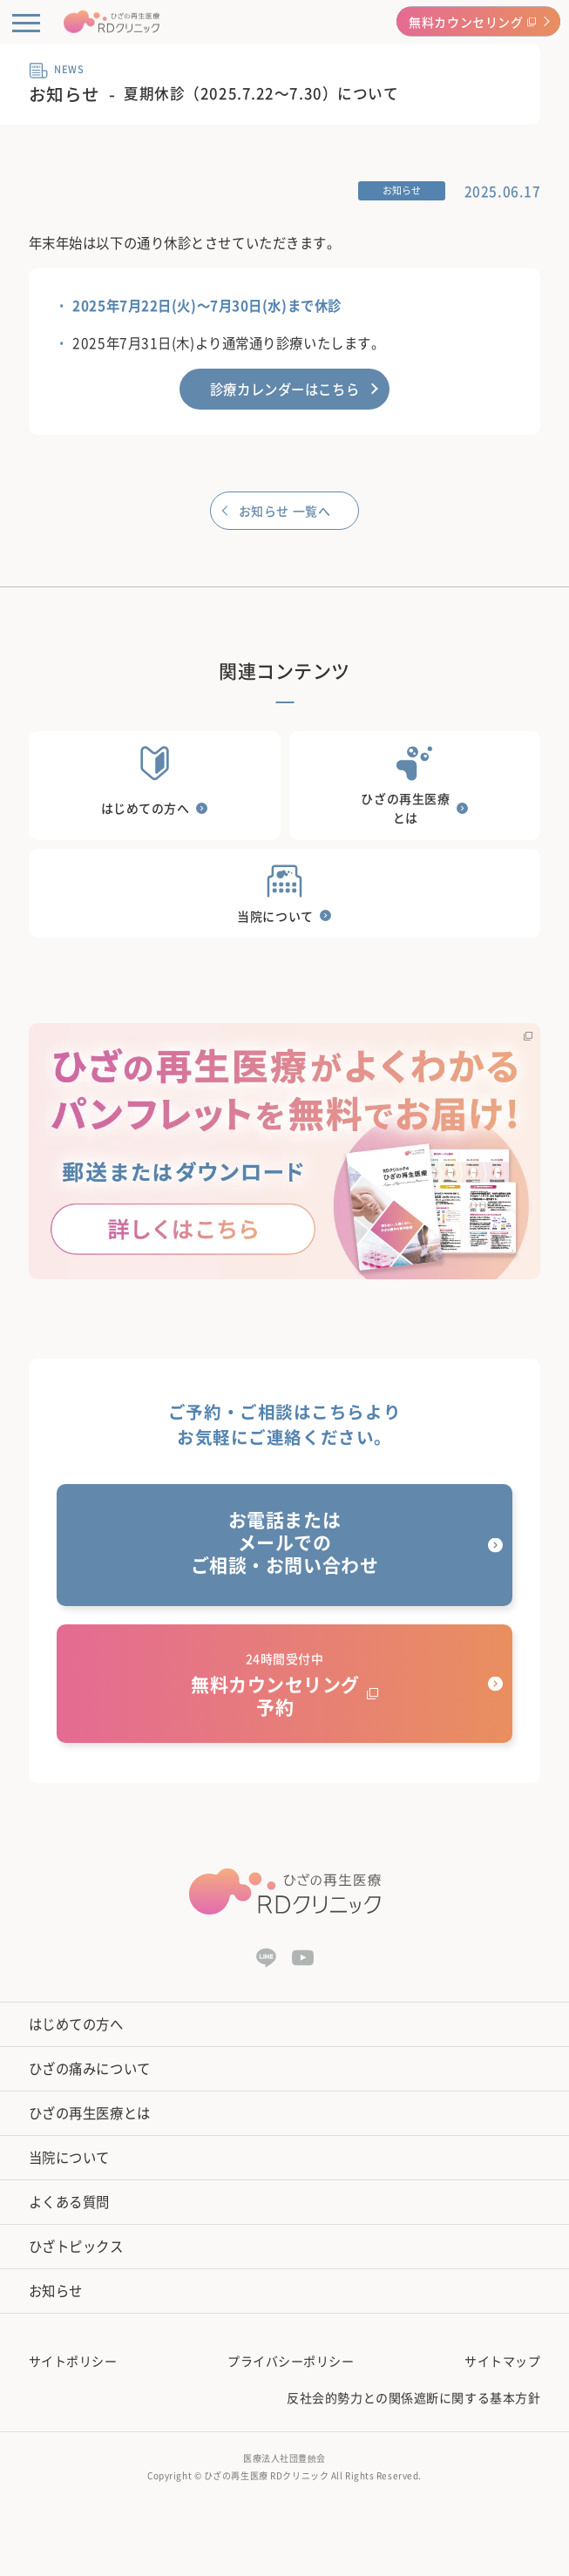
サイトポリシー (73, 2360)
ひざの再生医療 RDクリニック (266, 2475)
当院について (69, 2157)
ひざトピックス (76, 2246)
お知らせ (56, 2291)
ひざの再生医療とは (90, 2113)
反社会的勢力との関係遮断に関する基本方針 (413, 2397)
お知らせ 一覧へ (284, 510)
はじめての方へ (76, 2024)
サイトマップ (502, 2360)
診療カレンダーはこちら (284, 389)
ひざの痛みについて (90, 2068)
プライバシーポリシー (291, 2360)
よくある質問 (69, 2202)
